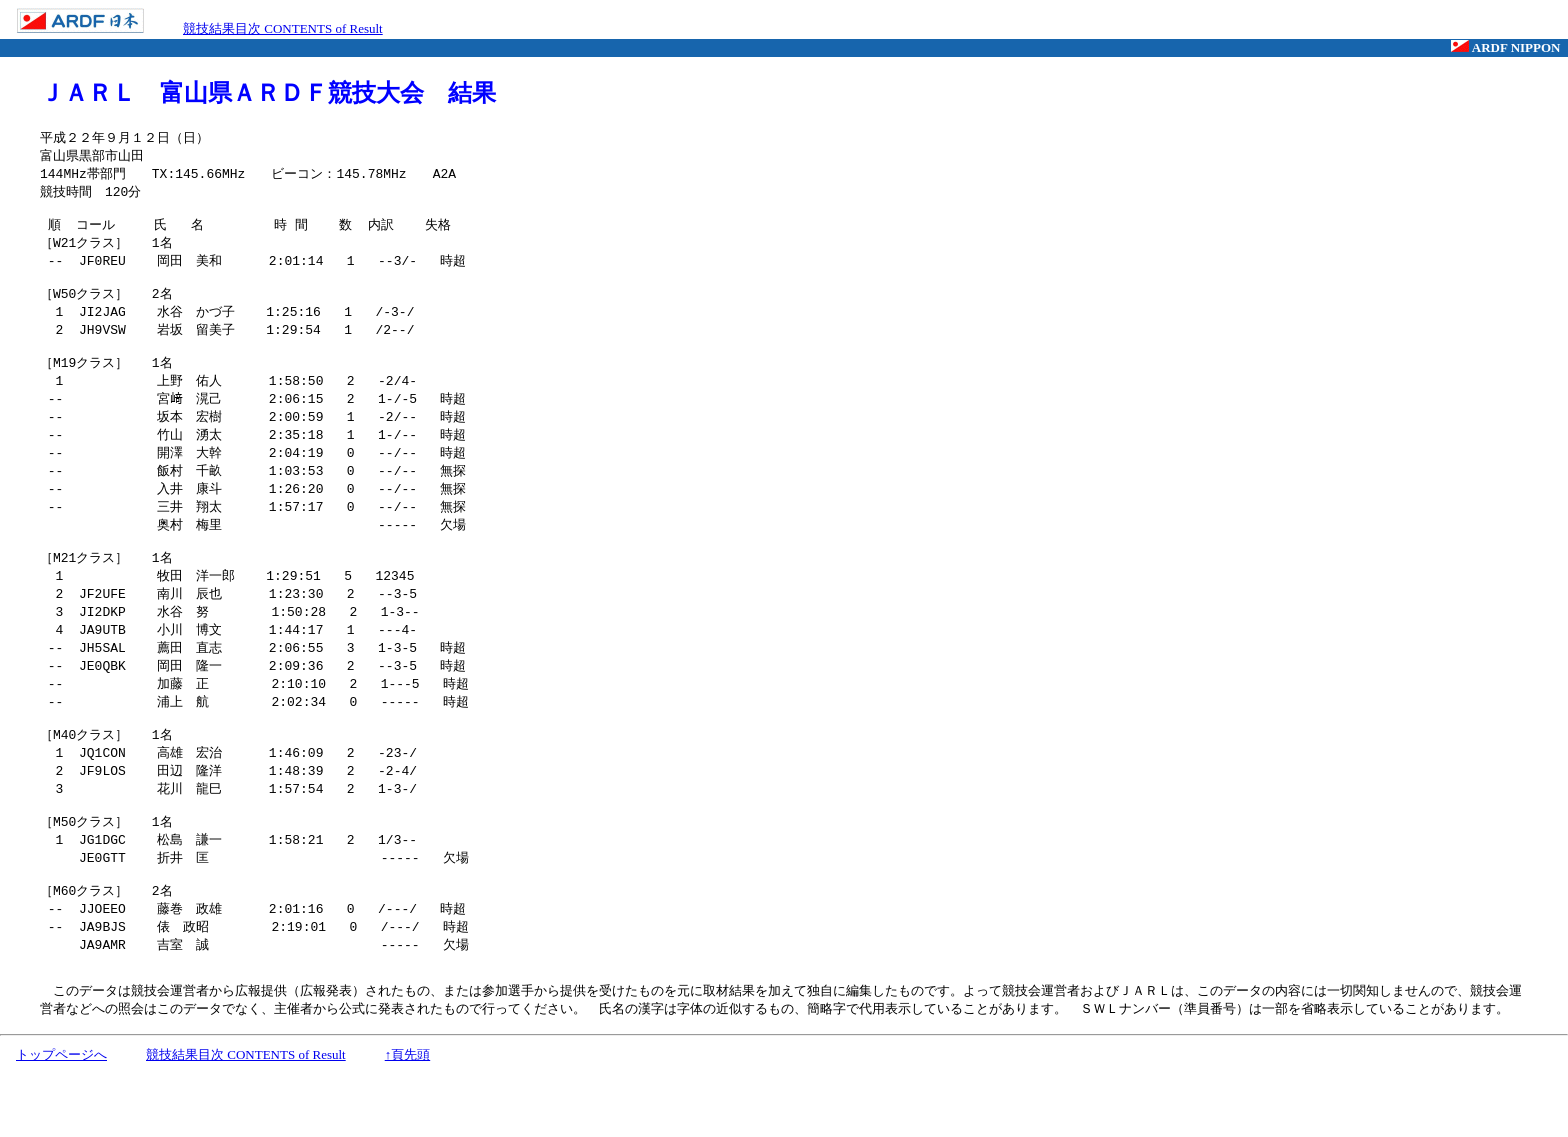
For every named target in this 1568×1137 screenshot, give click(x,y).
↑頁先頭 (408, 1118)
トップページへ (61, 1118)
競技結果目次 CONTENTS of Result (283, 28)
